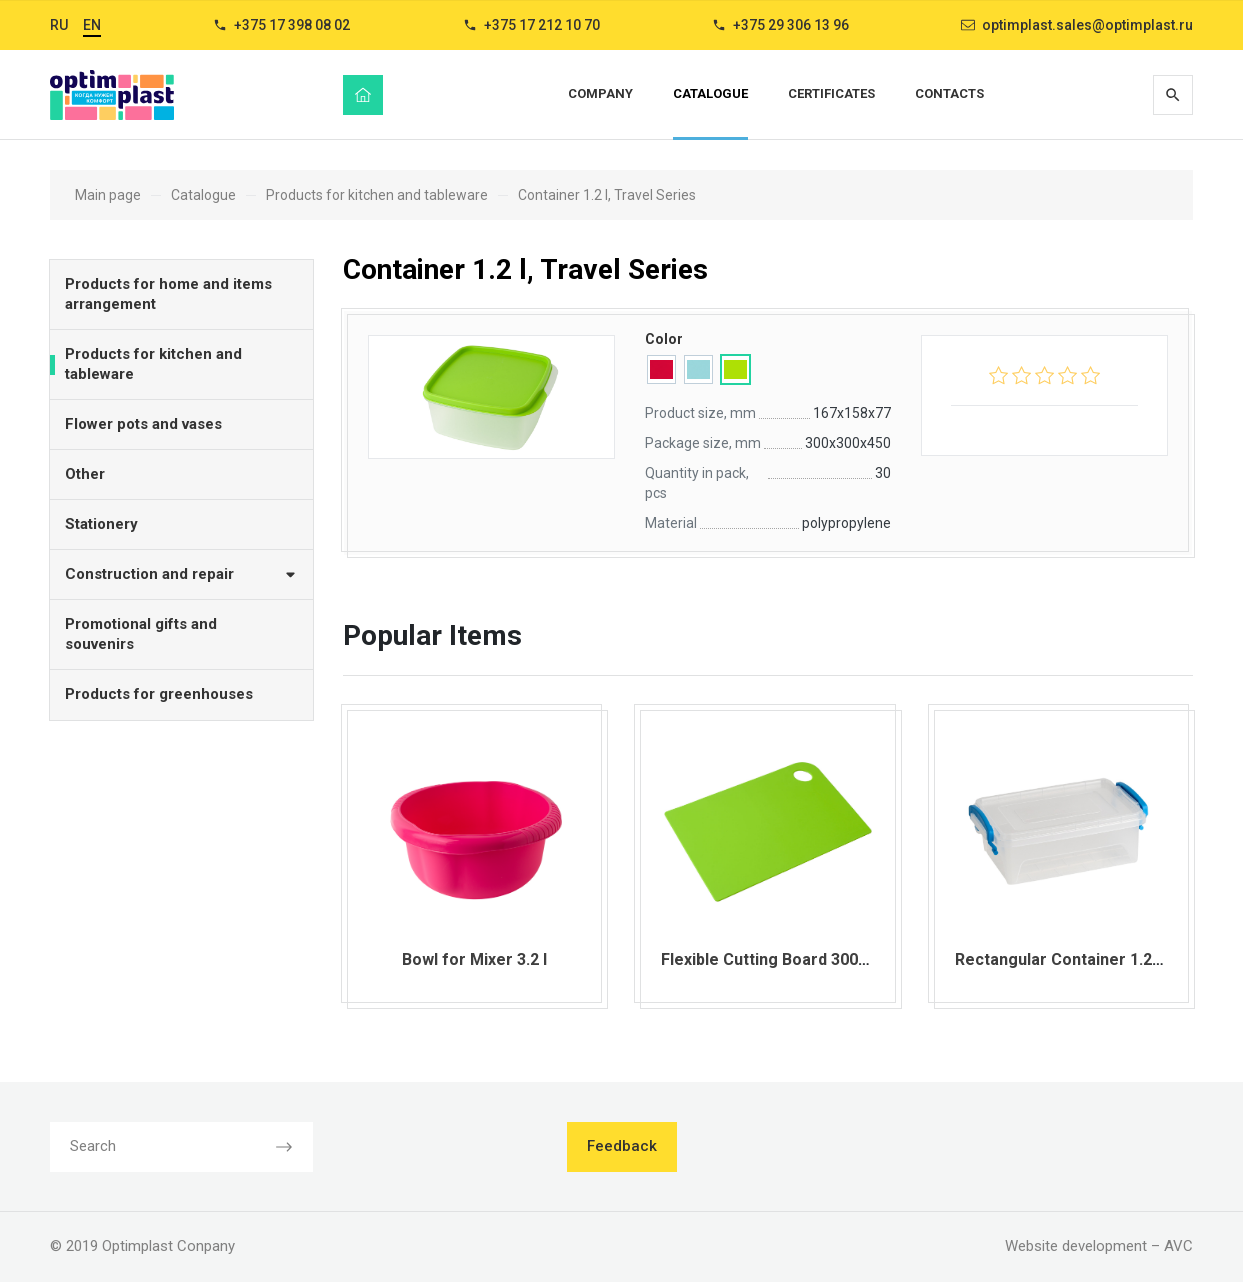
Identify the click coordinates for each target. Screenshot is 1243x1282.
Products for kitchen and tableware (153, 364)
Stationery (101, 524)
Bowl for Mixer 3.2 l (474, 959)
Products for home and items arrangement (168, 294)
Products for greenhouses (159, 694)
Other (85, 474)
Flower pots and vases (143, 424)
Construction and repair (181, 573)
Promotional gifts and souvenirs (141, 634)
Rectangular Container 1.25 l (1062, 959)
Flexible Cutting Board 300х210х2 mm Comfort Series (863, 959)
